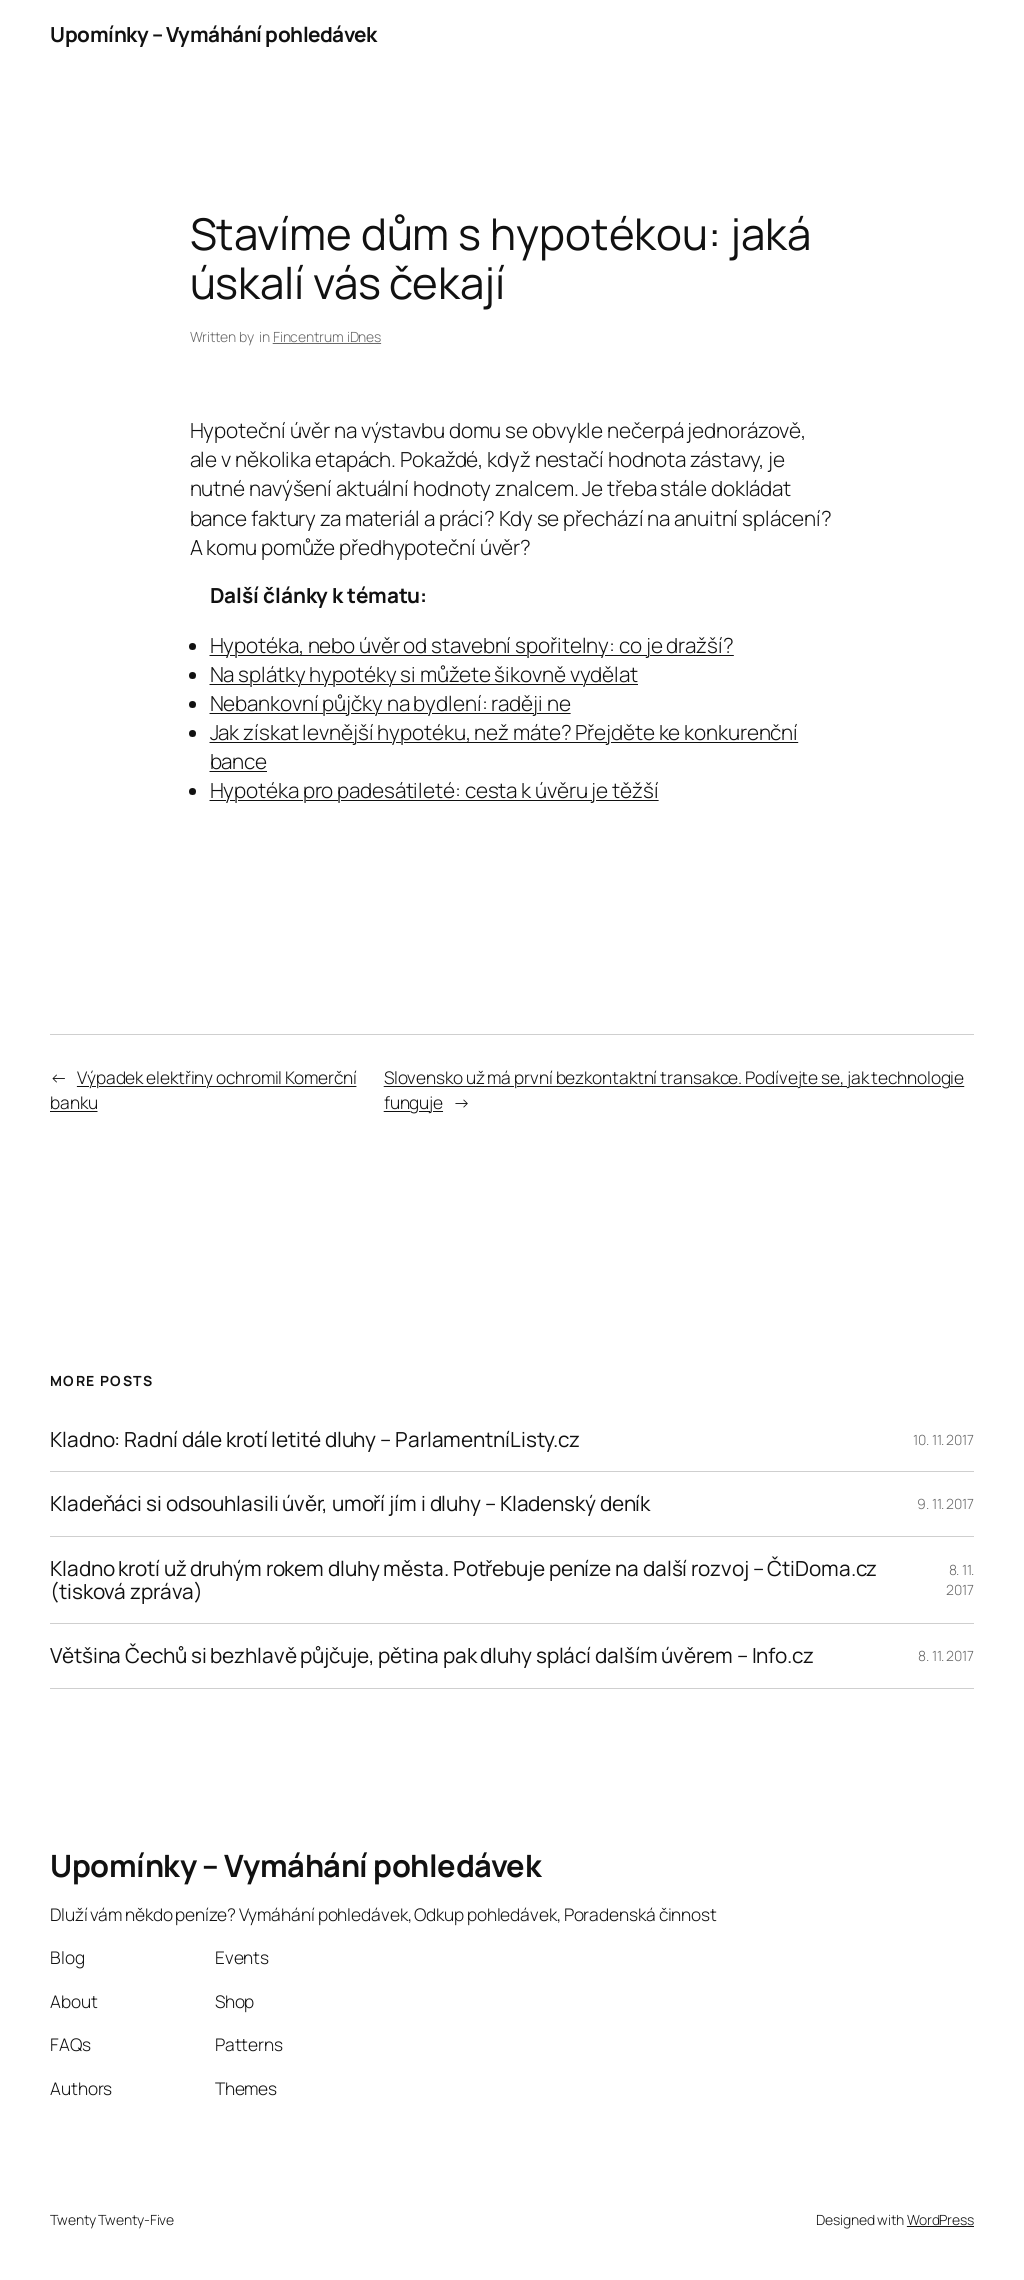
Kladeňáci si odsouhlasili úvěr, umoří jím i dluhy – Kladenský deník (350, 1503)
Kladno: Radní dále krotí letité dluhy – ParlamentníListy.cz (315, 1439)
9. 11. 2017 (945, 1503)
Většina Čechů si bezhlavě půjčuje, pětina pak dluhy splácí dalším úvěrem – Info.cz (432, 1655)
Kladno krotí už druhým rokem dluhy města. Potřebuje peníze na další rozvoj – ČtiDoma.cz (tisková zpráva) (463, 1580)
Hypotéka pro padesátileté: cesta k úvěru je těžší (434, 790)
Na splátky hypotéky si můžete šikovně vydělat (424, 674)
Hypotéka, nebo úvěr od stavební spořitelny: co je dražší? (472, 645)
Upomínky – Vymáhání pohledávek (213, 34)
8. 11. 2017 (960, 1579)
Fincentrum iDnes (327, 336)
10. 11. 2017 (943, 1439)
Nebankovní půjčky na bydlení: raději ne (390, 703)
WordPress (940, 2219)
